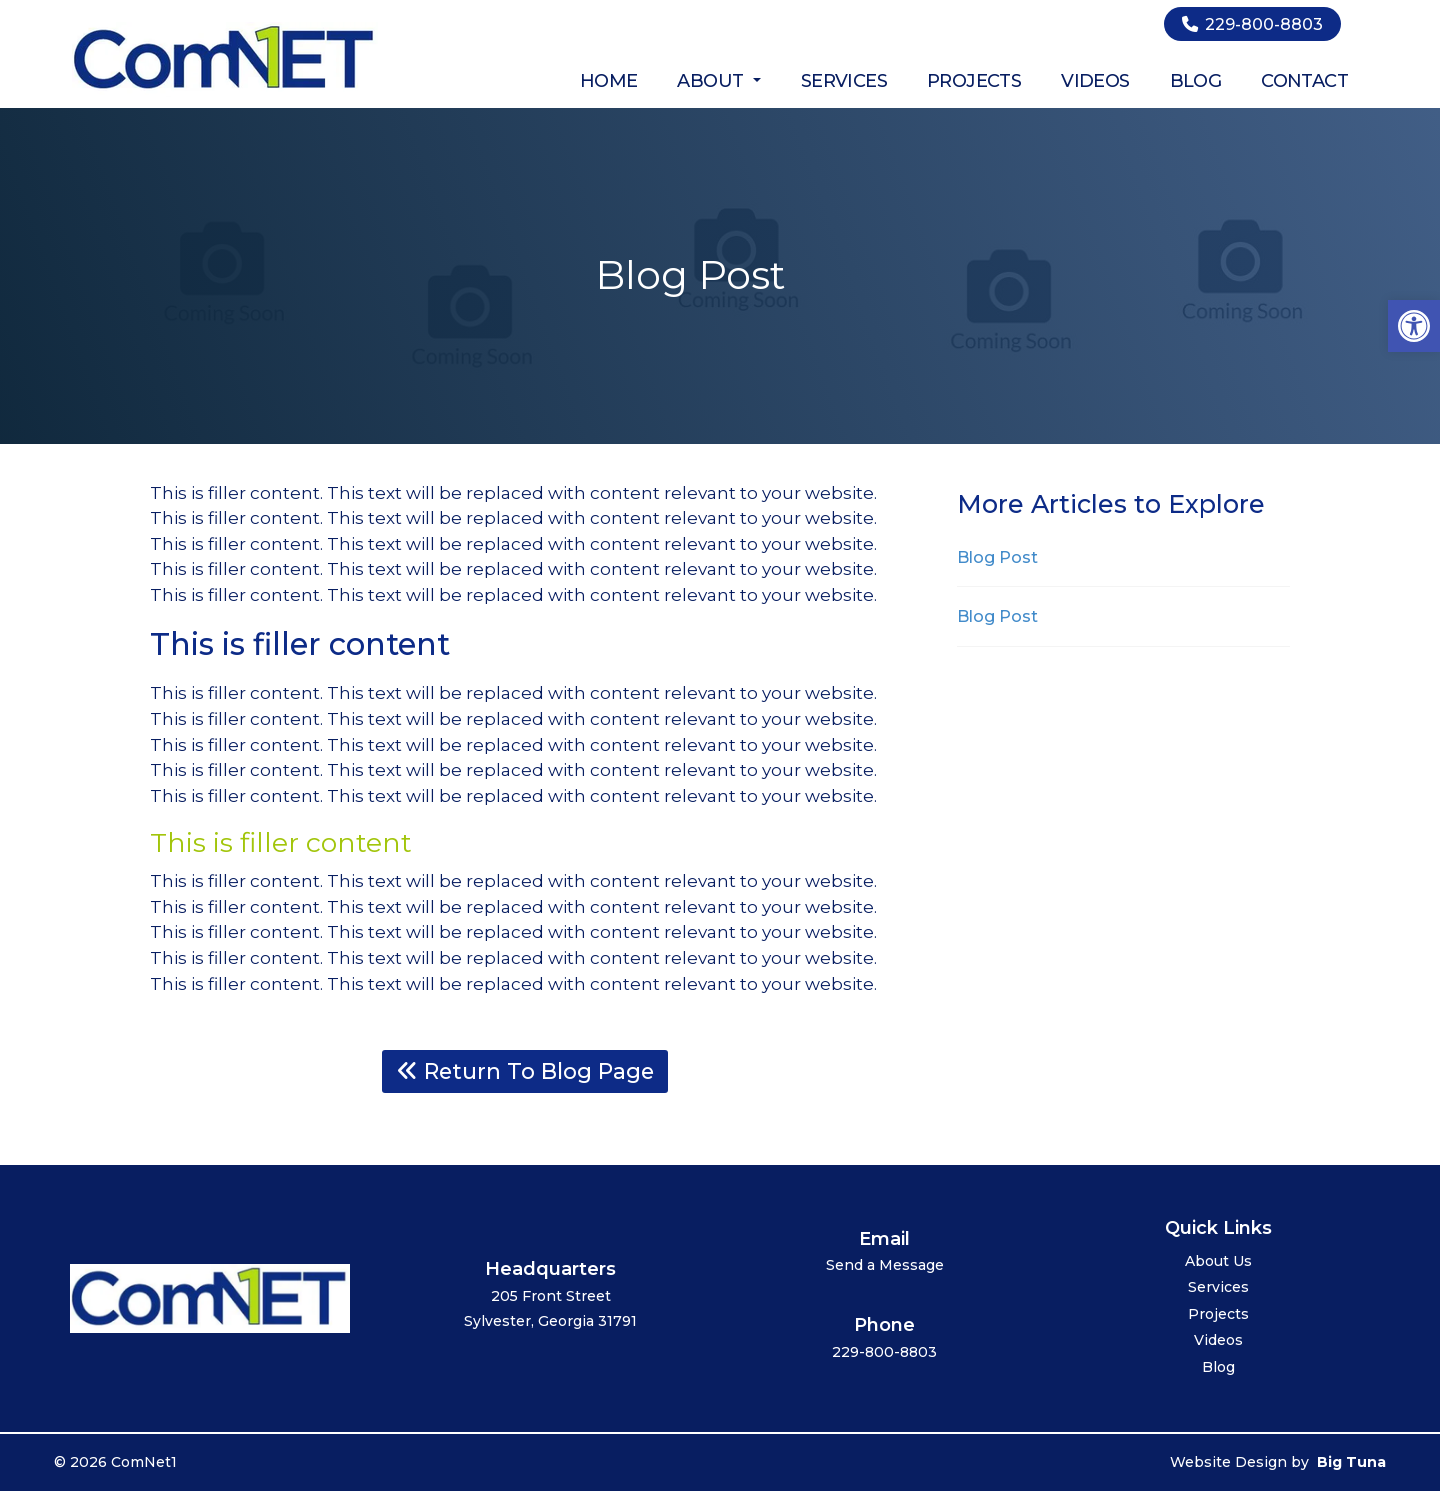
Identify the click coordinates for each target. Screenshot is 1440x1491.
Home (609, 81)
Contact (1304, 81)
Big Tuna (1351, 1462)
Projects (974, 81)
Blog (1196, 81)
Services (844, 81)
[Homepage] (225, 91)
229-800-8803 (1252, 24)
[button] (1414, 326)
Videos (1095, 81)
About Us (1218, 1262)
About (718, 81)
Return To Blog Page (525, 1071)
